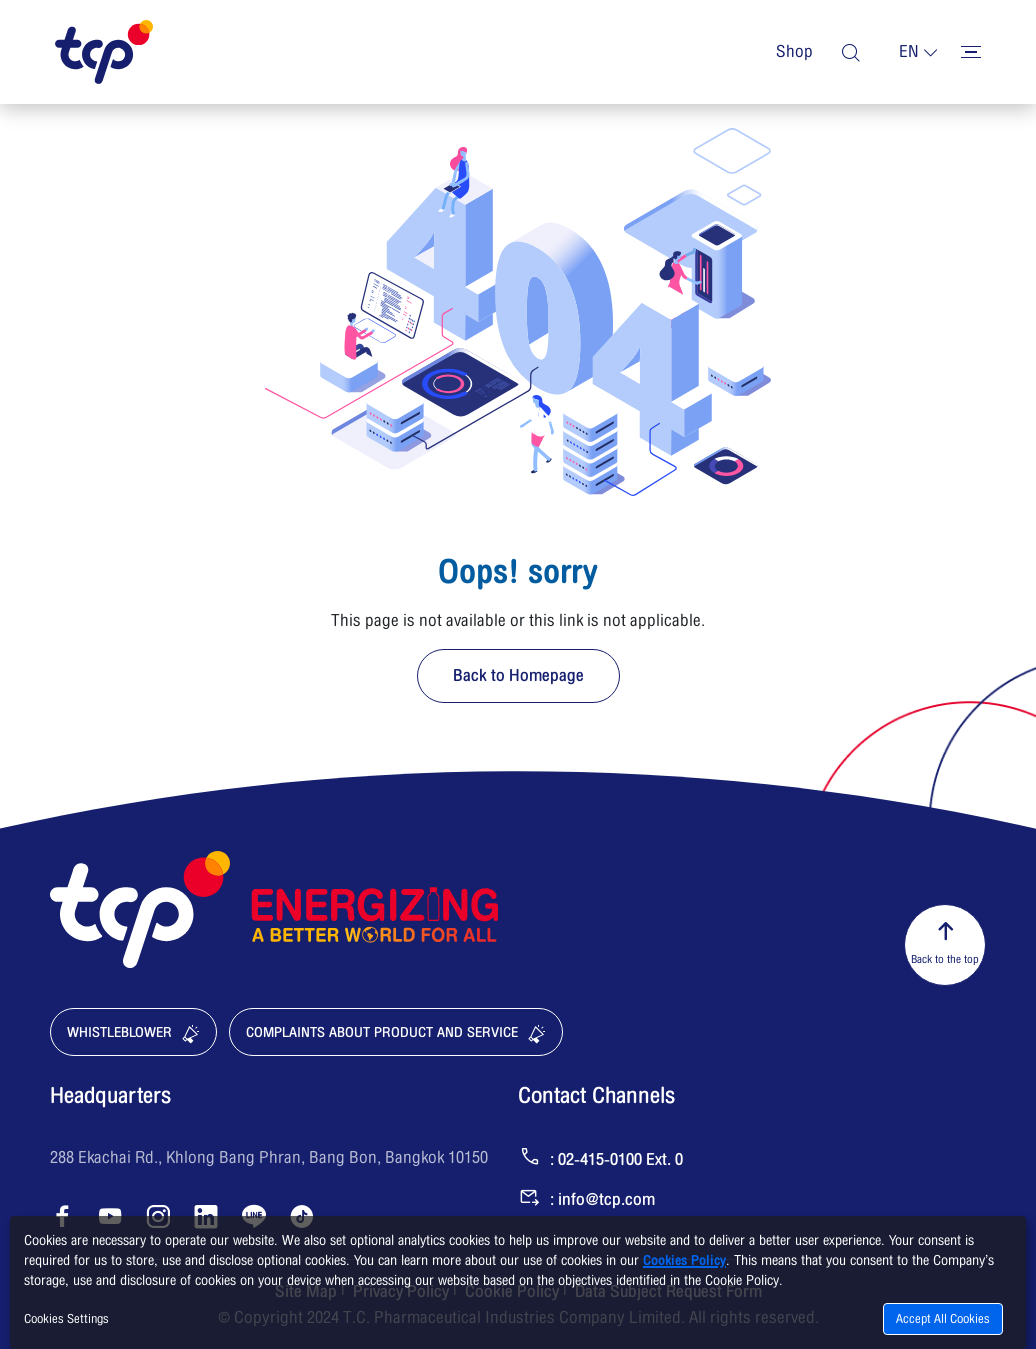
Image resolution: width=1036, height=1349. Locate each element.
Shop (794, 52)
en (909, 52)
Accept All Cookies (943, 1319)
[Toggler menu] (971, 52)
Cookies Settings (66, 1319)
